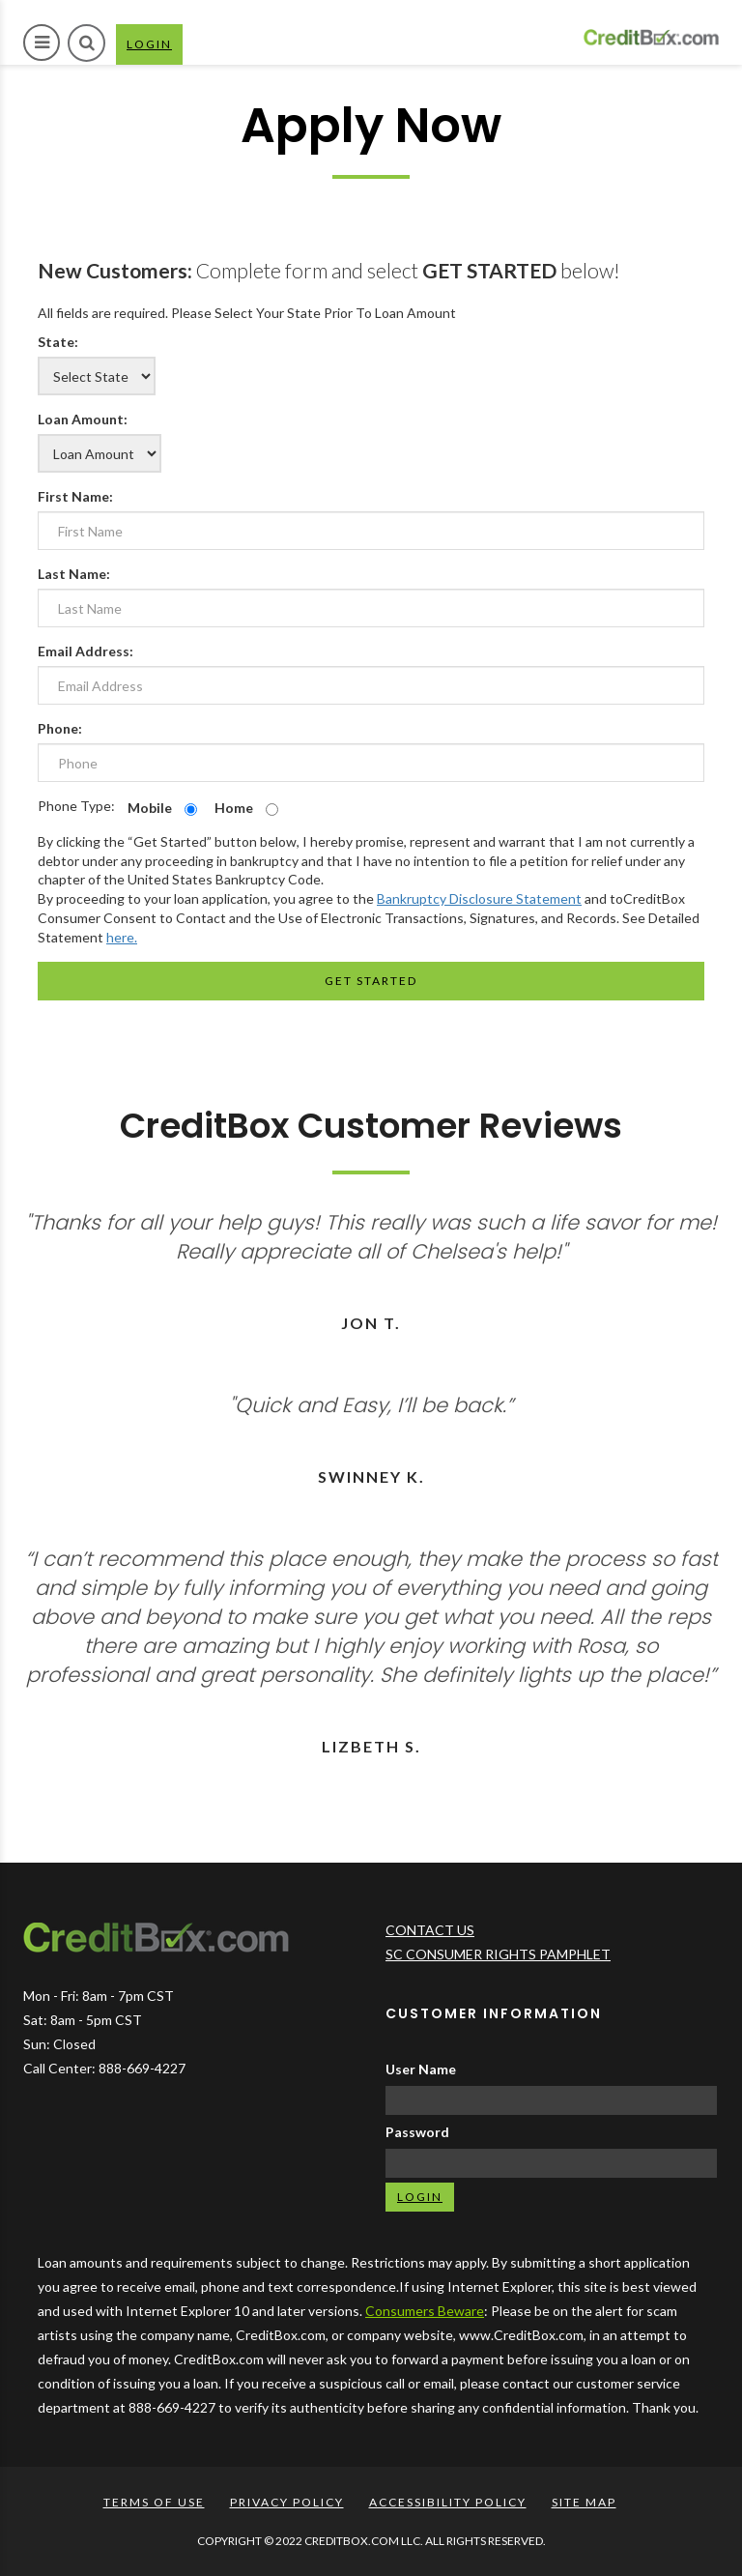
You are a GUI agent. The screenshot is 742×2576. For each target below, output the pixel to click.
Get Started (371, 980)
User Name (420, 2069)
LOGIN (155, 49)
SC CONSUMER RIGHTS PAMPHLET (498, 1954)
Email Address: (85, 651)
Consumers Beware (424, 2310)
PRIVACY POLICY (287, 2502)
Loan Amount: (83, 419)
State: (58, 341)
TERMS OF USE (154, 2502)
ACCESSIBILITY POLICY (448, 2502)
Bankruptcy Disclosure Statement (479, 898)
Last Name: (74, 573)
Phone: (60, 728)
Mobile (150, 807)
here (120, 937)
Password (417, 2132)
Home (233, 807)
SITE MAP (584, 2502)
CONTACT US (429, 1930)
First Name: (75, 496)
